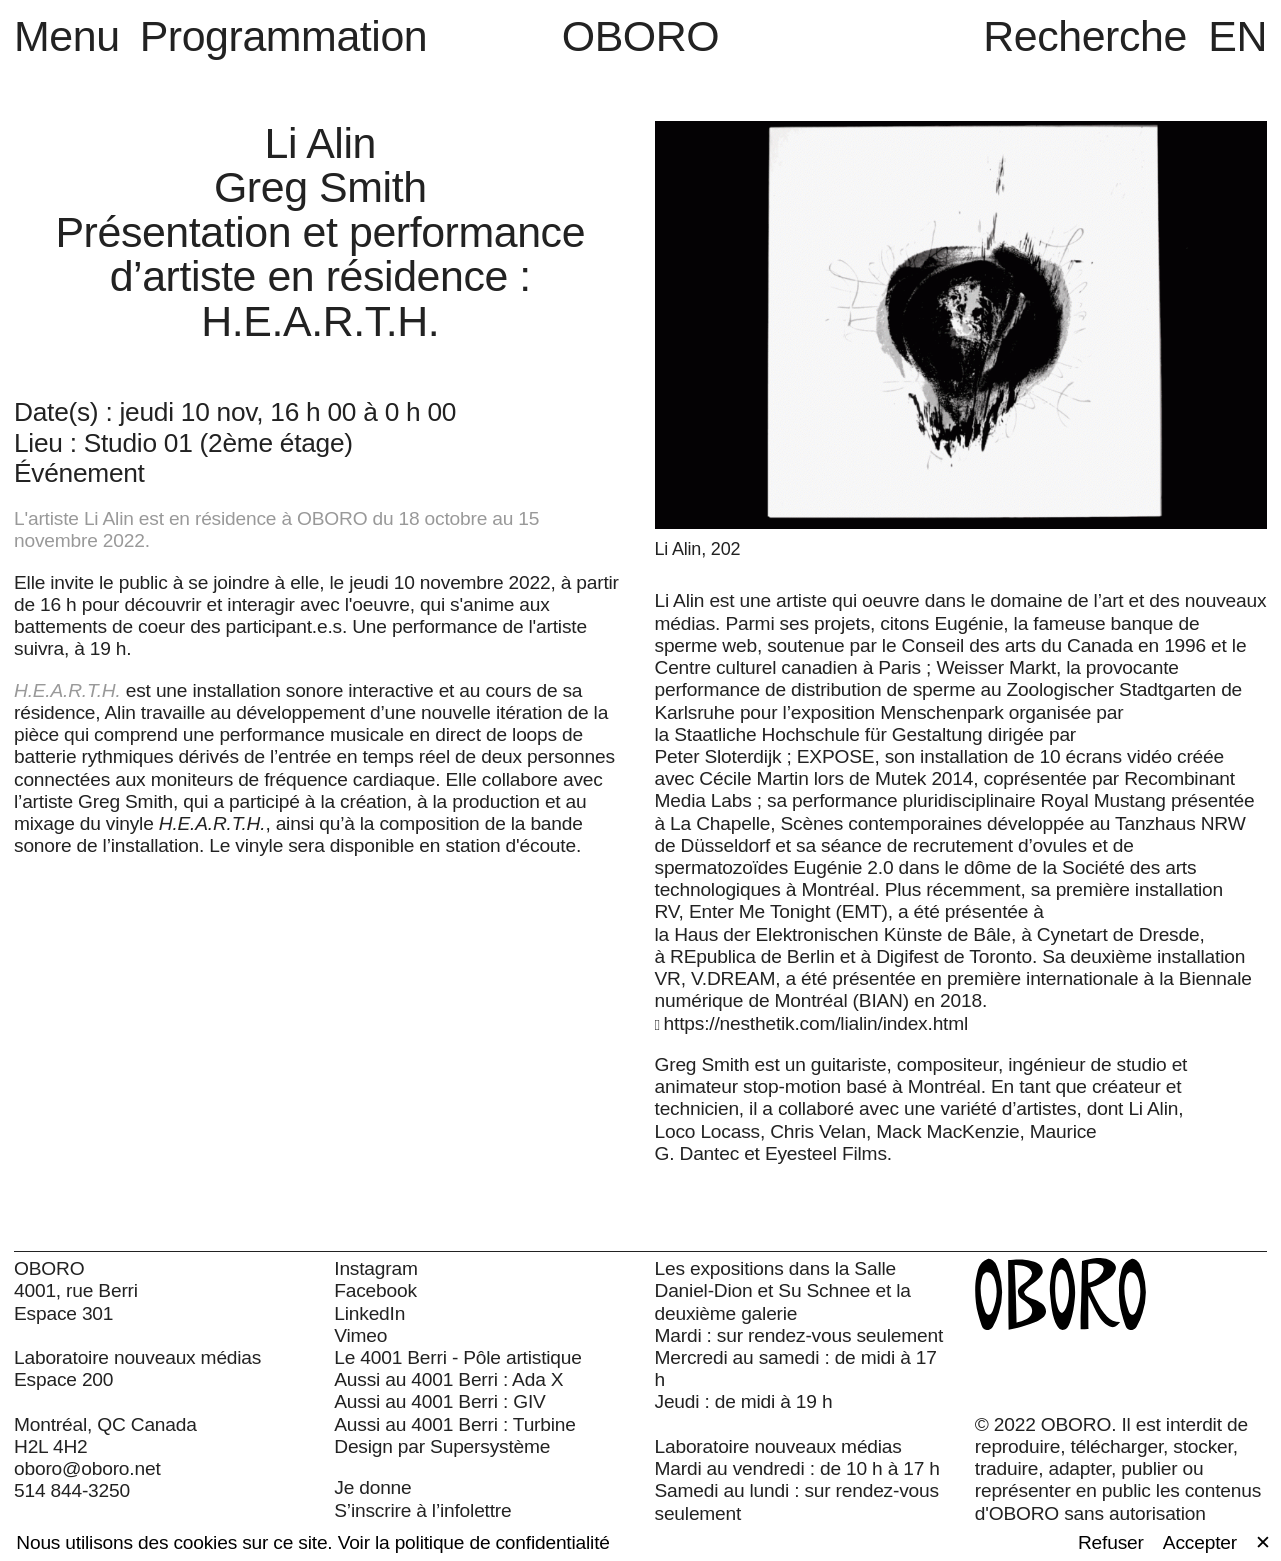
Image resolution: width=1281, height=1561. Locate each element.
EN (1237, 36)
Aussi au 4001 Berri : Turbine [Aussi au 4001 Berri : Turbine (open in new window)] (454, 1424)
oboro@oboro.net (87, 1468)
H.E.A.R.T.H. (67, 690)
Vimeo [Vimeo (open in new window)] (360, 1335)
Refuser (1111, 1542)
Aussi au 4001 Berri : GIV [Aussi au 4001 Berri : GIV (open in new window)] (439, 1401)
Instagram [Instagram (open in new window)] (375, 1268)
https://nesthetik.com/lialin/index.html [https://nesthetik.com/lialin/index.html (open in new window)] (816, 1023)
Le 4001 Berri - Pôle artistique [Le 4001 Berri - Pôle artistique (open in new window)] (458, 1357)
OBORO (641, 36)
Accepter (1200, 1542)
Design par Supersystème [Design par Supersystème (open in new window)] (442, 1446)
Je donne (372, 1487)
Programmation (284, 36)
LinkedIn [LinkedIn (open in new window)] (369, 1313)
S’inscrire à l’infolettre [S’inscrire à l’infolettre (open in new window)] (422, 1510)
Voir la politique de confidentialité (474, 1542)
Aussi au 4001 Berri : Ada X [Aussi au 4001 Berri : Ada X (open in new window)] (448, 1379)
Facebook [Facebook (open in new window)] (375, 1290)
